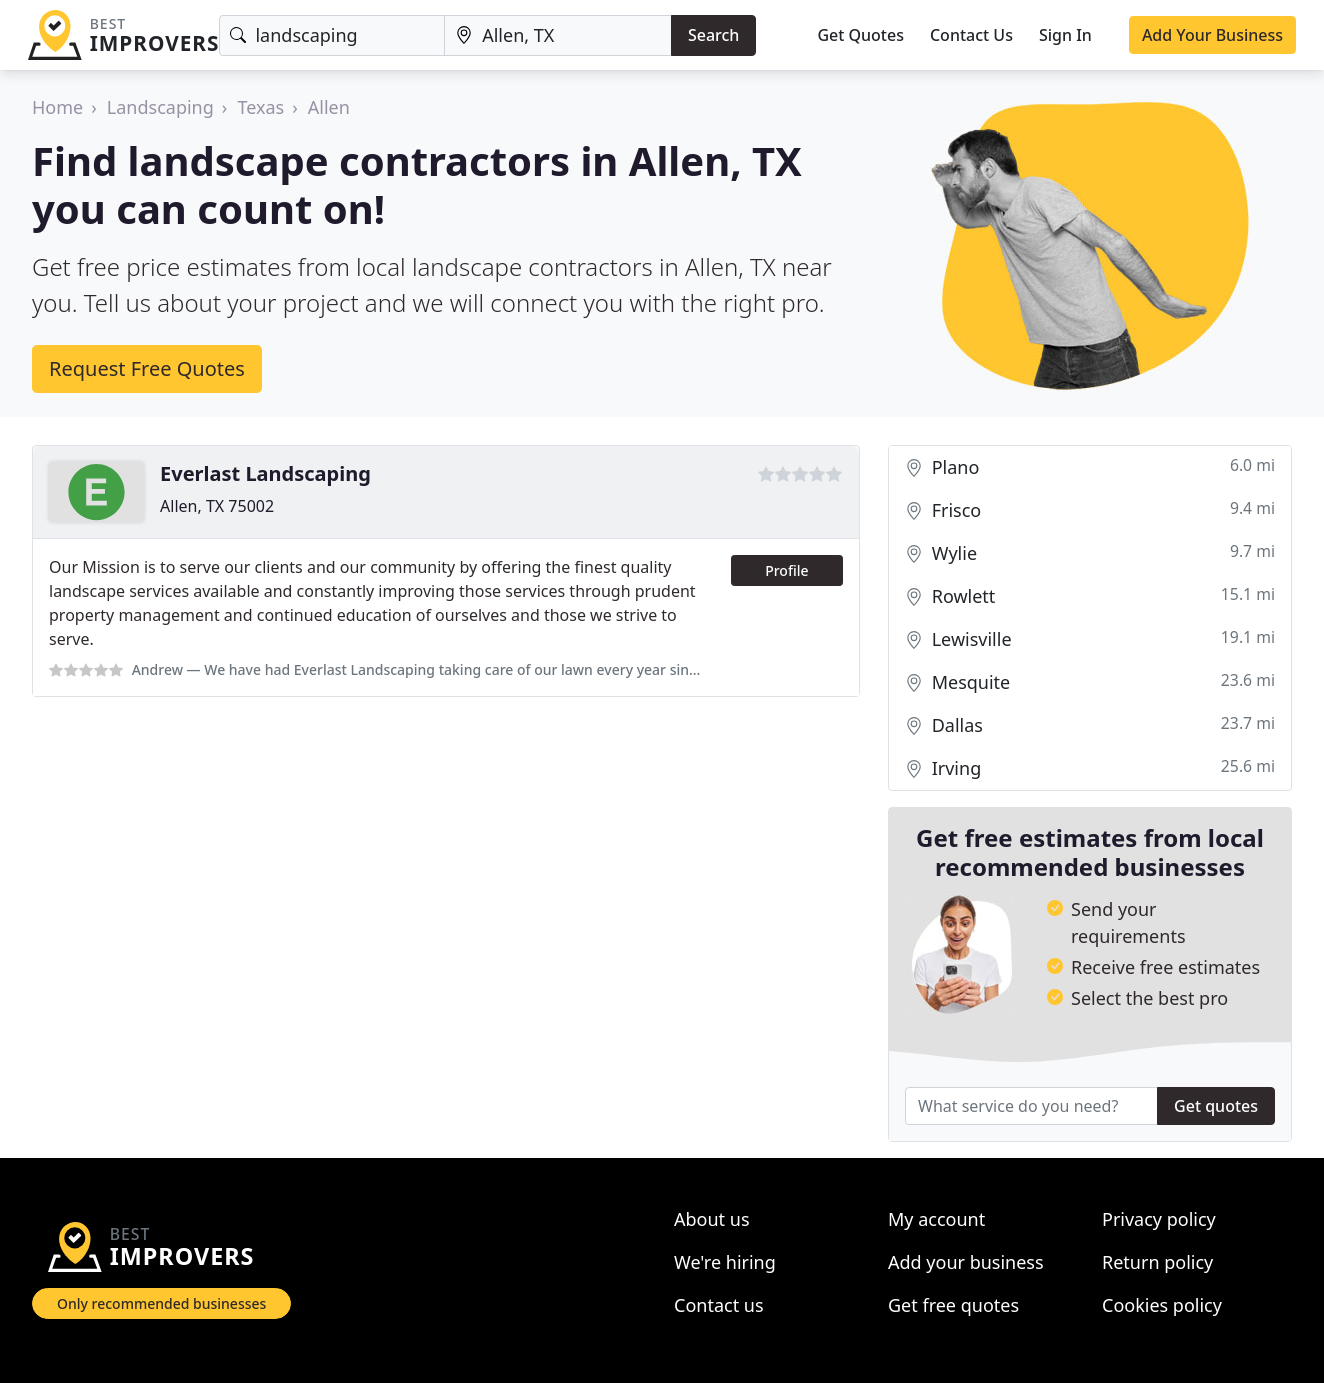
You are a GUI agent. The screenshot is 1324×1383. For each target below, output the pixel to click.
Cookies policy (1162, 1305)
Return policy (1157, 1262)
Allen (329, 107)
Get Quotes (860, 35)
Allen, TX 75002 (217, 506)
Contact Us (971, 35)
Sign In (1065, 35)
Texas (260, 107)
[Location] (558, 35)
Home (57, 107)
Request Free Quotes (147, 368)
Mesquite (1090, 682)
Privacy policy (1159, 1219)
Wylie (1090, 553)
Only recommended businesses (161, 1303)
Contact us (719, 1305)
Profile (786, 570)
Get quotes (1216, 1106)
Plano (1090, 467)
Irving (1090, 768)
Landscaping (160, 107)
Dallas (1090, 725)
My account (936, 1219)
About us (712, 1219)
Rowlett (1090, 596)
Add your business (966, 1262)
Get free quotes (953, 1305)
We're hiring (725, 1262)
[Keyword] (332, 35)
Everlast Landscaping (265, 473)
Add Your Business (1212, 35)
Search (713, 35)
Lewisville (1090, 639)
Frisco (1090, 510)
